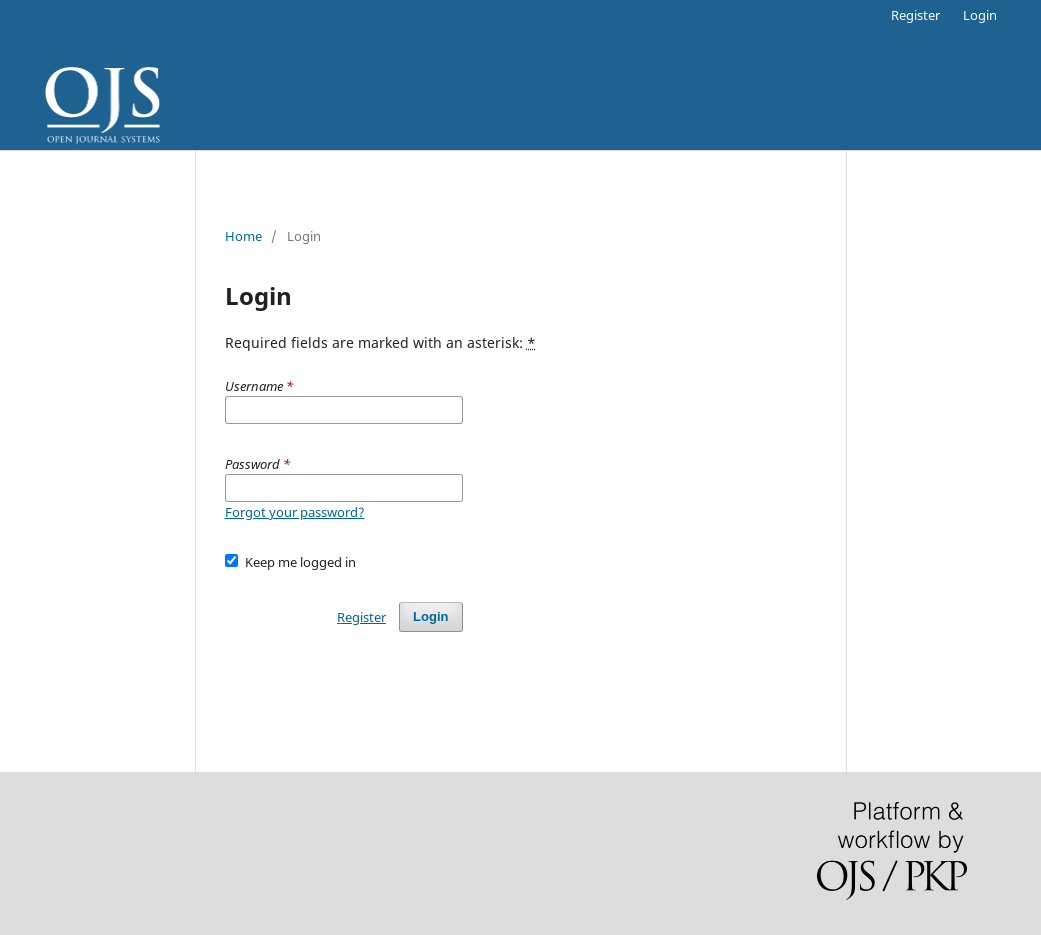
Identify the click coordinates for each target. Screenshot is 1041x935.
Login (980, 15)
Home (243, 236)
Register (915, 15)
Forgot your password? (295, 512)
